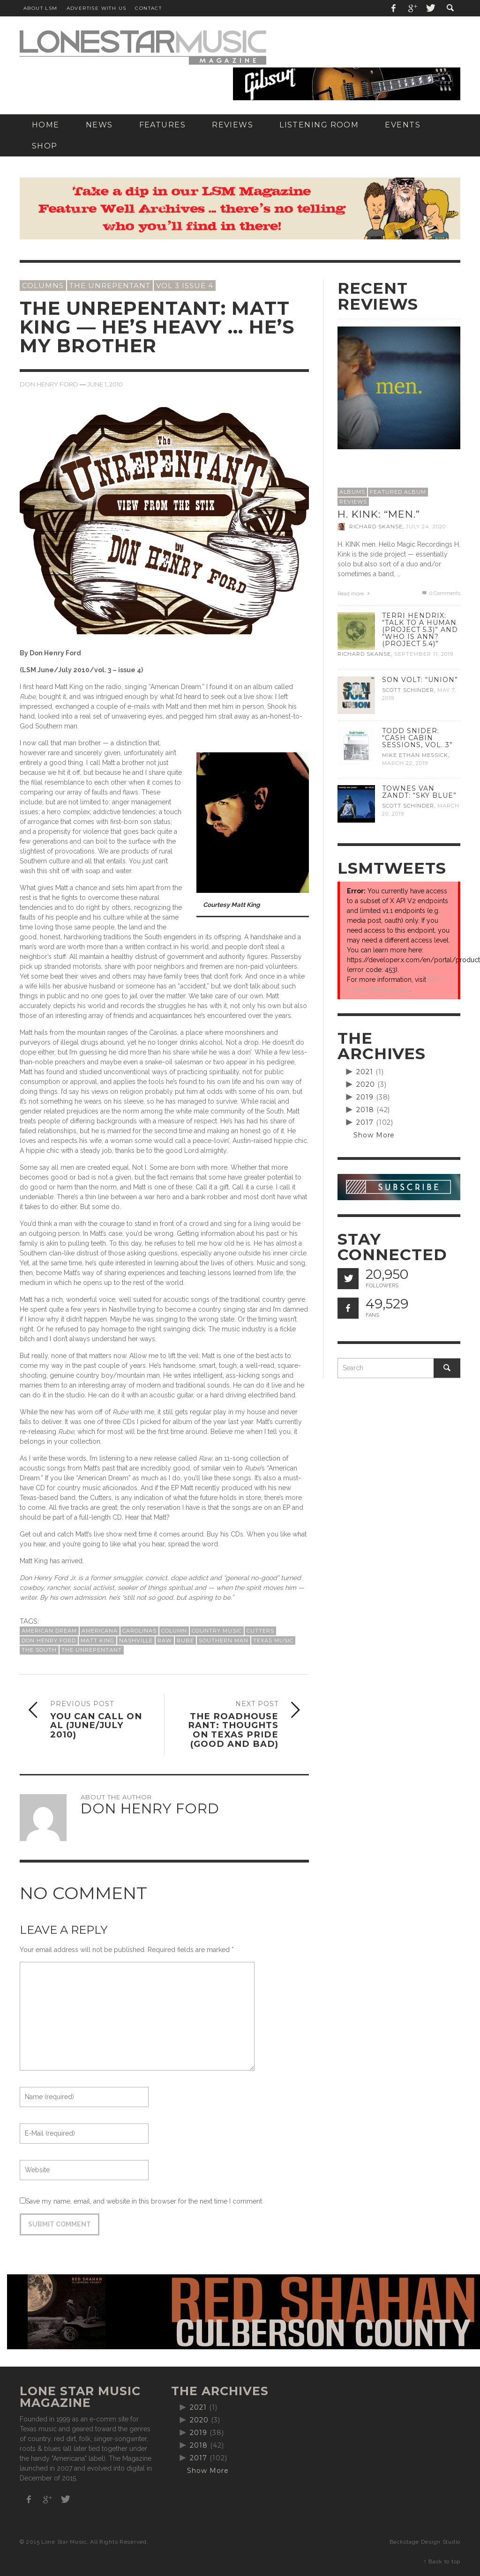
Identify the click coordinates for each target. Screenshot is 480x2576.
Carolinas (139, 1630)
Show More (374, 1135)
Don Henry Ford (49, 384)
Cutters (260, 1630)
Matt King (97, 1640)
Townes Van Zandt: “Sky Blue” (419, 792)
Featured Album (398, 492)
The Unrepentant (109, 285)
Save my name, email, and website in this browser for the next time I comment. (144, 2201)
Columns (43, 285)
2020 (365, 1084)
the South (39, 1650)
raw (165, 1640)
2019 (365, 1097)
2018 (365, 1110)
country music (217, 1630)
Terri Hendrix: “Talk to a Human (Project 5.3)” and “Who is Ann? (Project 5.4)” (420, 629)
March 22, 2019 (405, 763)
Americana (100, 1630)
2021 (364, 1072)
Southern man (223, 1640)
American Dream (49, 1630)
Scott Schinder (408, 690)
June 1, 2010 (105, 384)
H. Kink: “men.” (379, 514)
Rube (185, 1640)
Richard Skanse (376, 526)
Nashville (136, 1640)
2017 (365, 1122)
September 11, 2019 (423, 654)
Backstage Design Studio (425, 2542)
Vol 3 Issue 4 (184, 285)
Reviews (353, 501)
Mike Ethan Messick (415, 755)
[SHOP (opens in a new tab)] (45, 145)
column (174, 1630)
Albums (352, 492)
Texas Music (273, 1640)
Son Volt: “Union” (420, 680)
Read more (355, 594)
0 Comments (440, 593)
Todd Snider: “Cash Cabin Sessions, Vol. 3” (417, 738)
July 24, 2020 (426, 526)
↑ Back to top (442, 2561)
